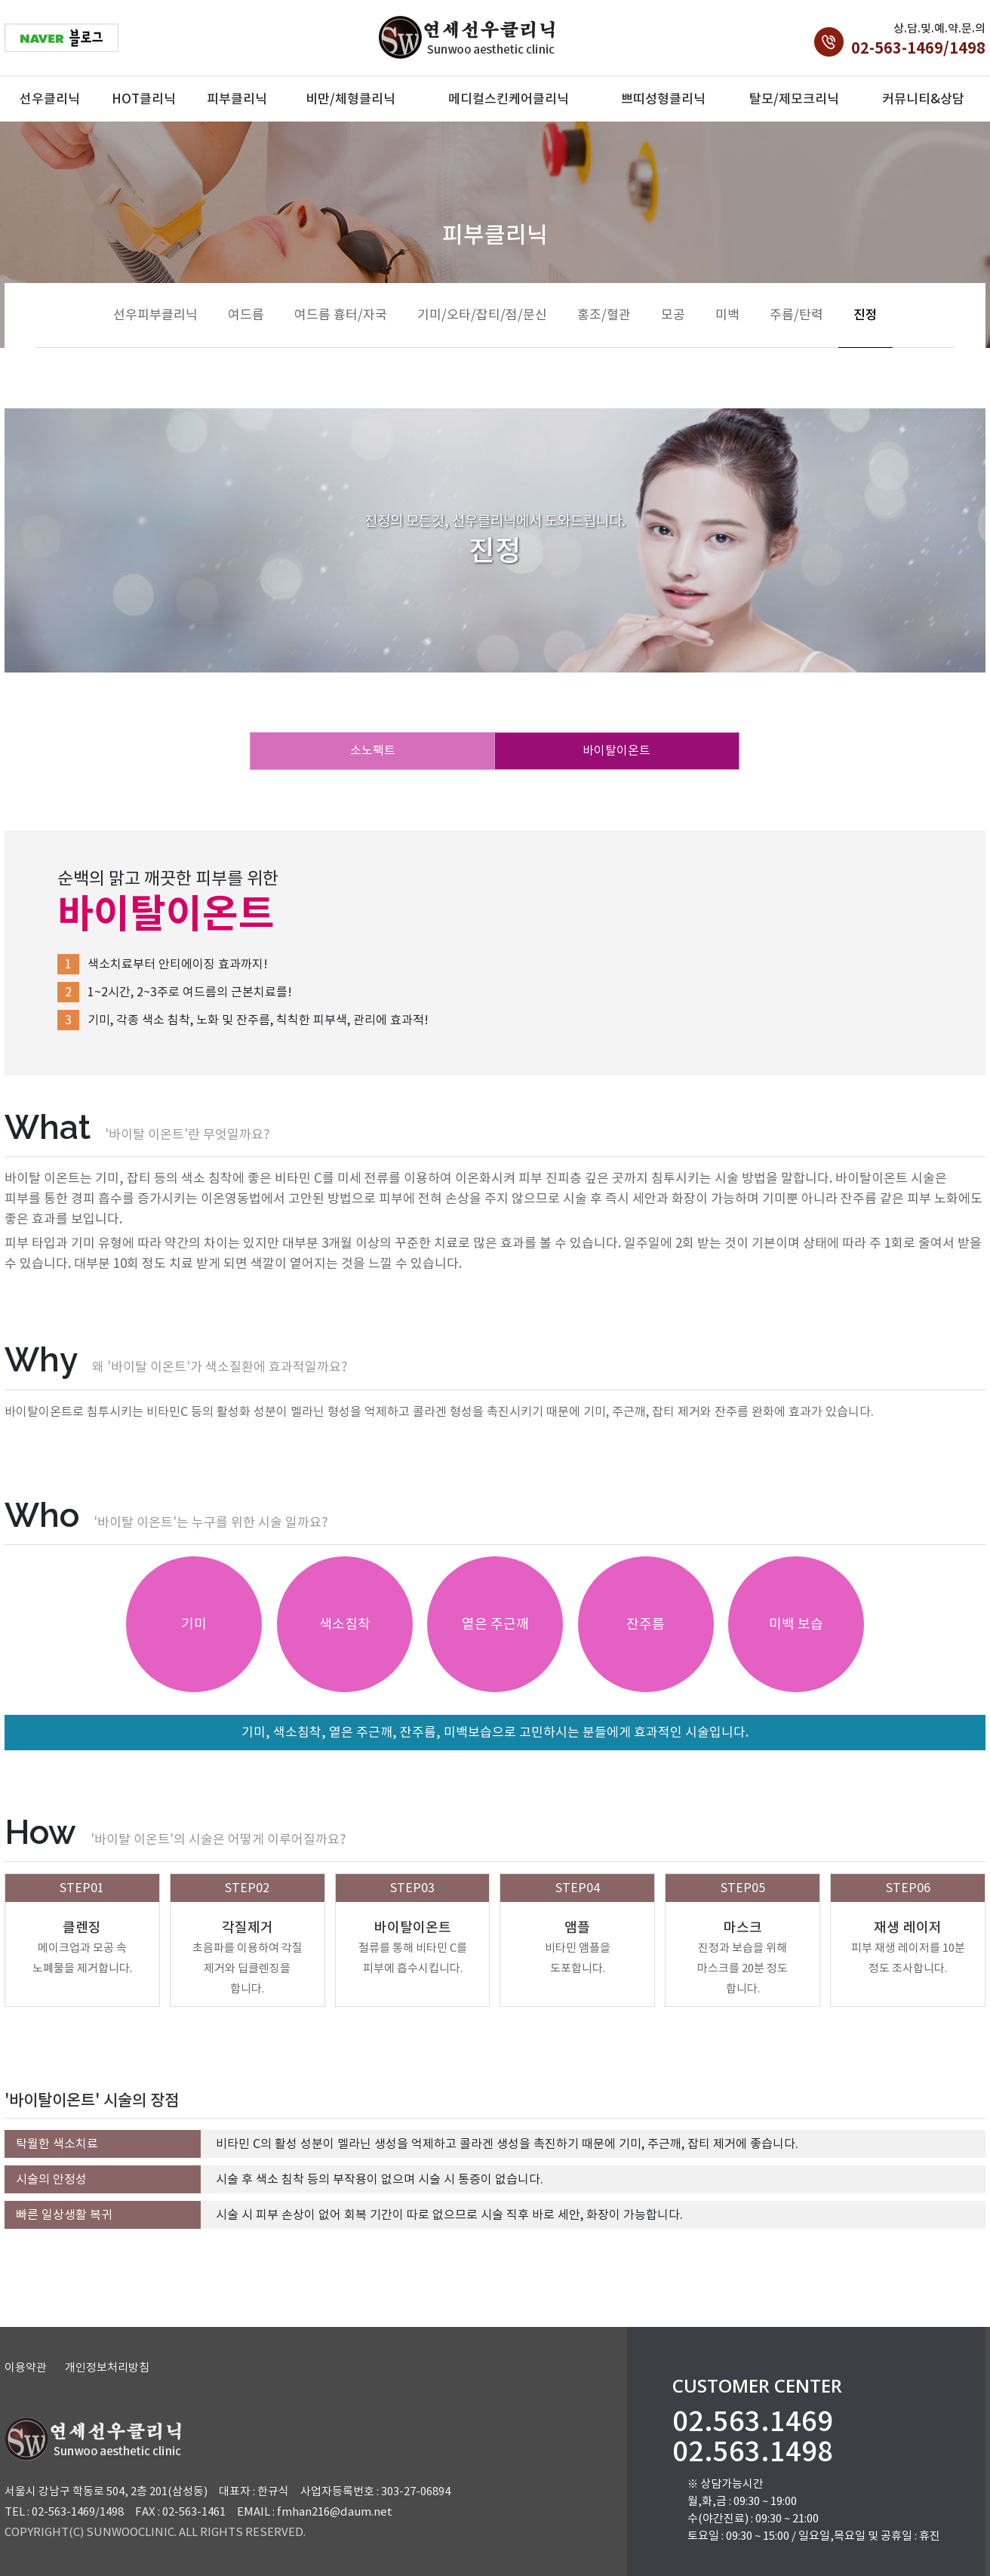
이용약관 (26, 2367)
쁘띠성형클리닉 (663, 99)
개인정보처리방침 (107, 2367)
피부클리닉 (237, 99)
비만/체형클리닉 (350, 99)
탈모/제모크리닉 (794, 99)
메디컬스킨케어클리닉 (508, 99)
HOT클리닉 (144, 99)
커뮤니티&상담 (923, 99)
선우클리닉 (50, 99)
